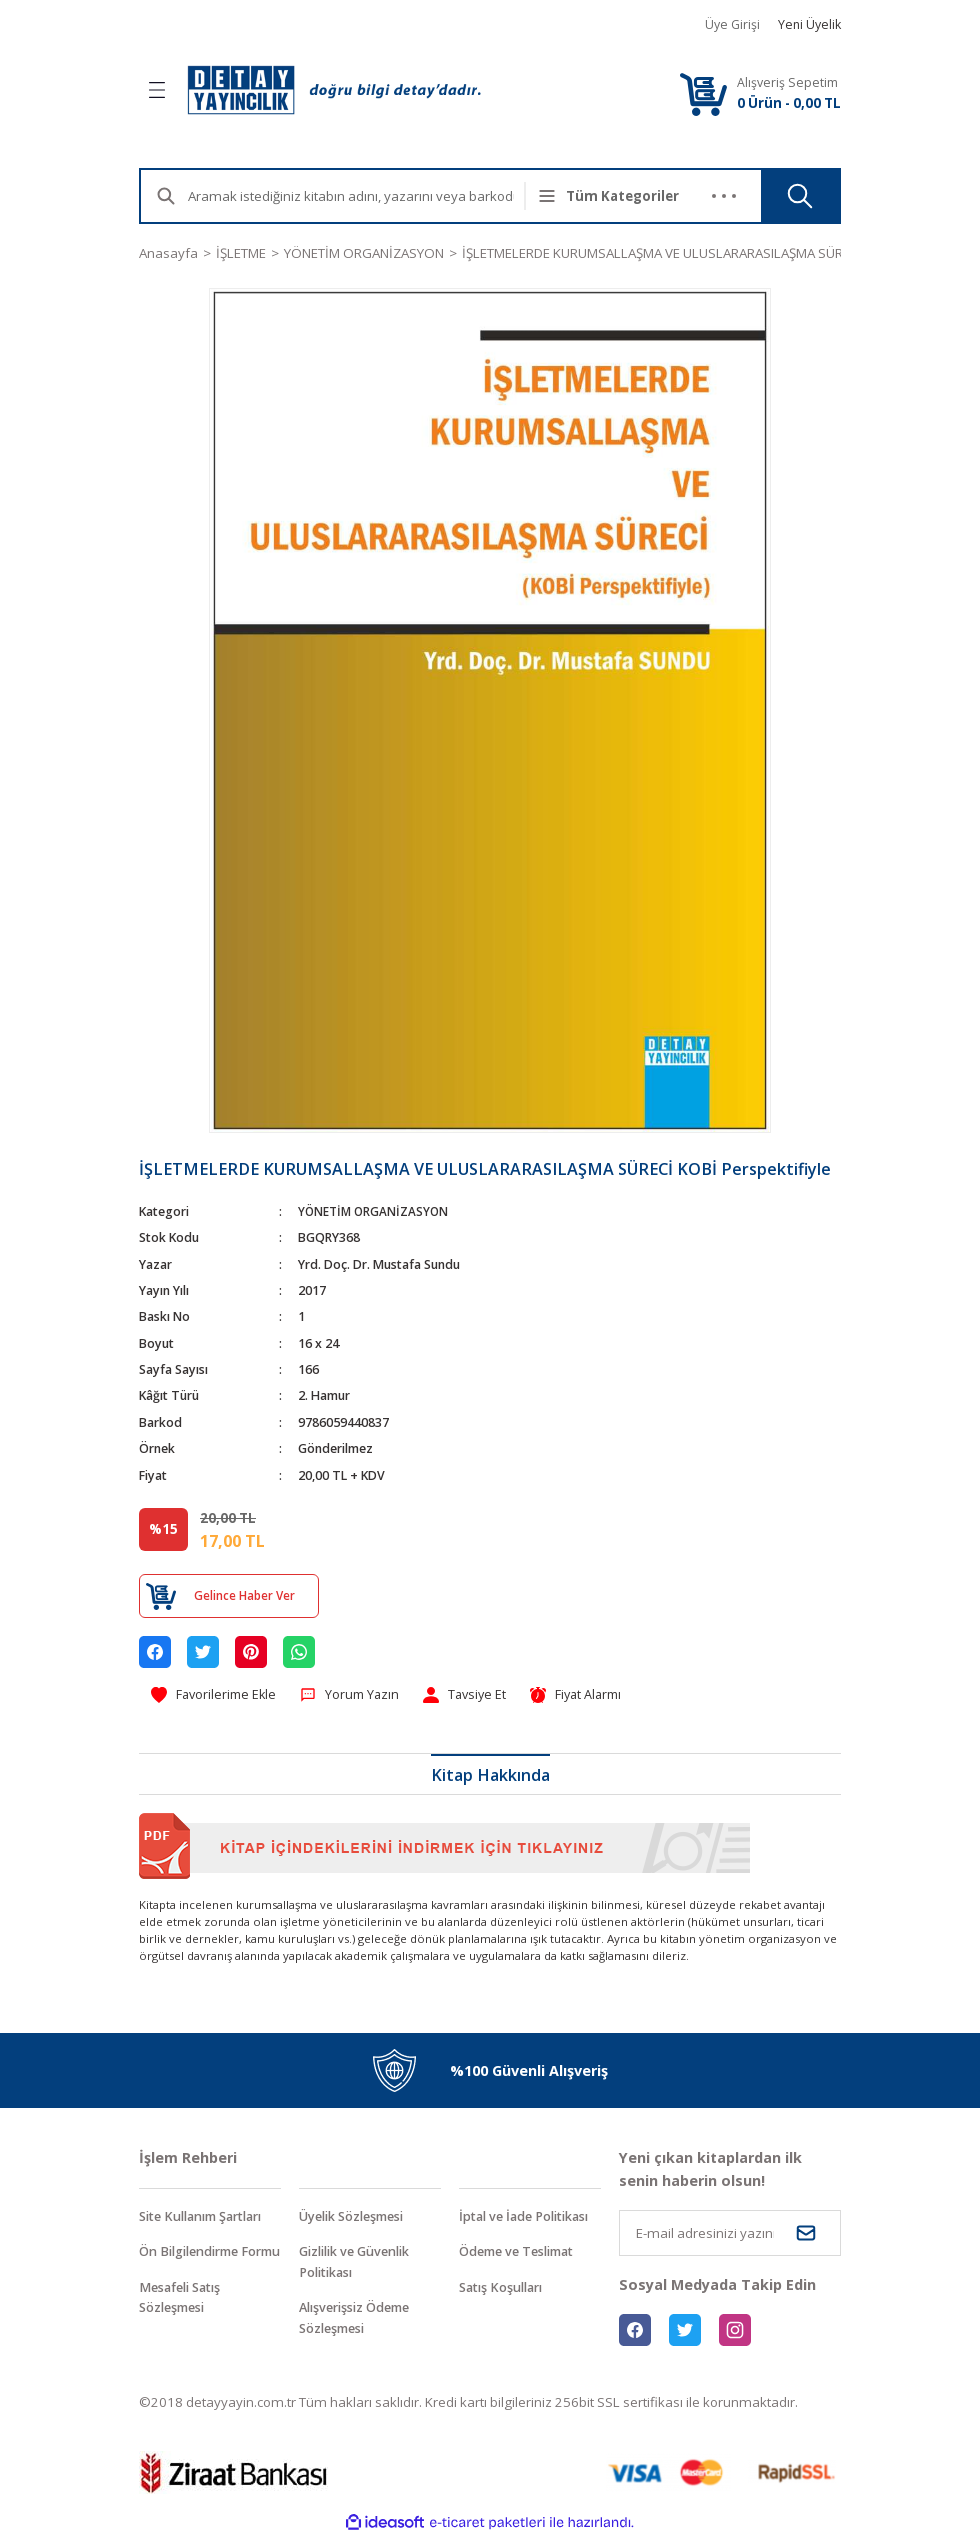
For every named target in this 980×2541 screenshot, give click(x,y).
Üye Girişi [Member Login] (732, 24)
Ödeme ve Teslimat (522, 2254)
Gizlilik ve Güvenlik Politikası (361, 2264)
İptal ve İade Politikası (530, 2218)
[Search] (367, 196)
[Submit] (806, 2234)
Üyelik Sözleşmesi (357, 2218)
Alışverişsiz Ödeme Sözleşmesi (360, 2322)
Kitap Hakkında (490, 1776)
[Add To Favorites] (216, 1696)
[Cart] (703, 93)
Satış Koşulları (504, 2290)
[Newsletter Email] (730, 2234)
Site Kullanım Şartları (207, 2218)
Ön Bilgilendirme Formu (195, 2264)
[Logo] (334, 90)
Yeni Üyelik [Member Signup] (809, 24)
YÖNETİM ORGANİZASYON (375, 1211)
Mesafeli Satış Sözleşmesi (184, 2322)
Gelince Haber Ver (244, 1595)
